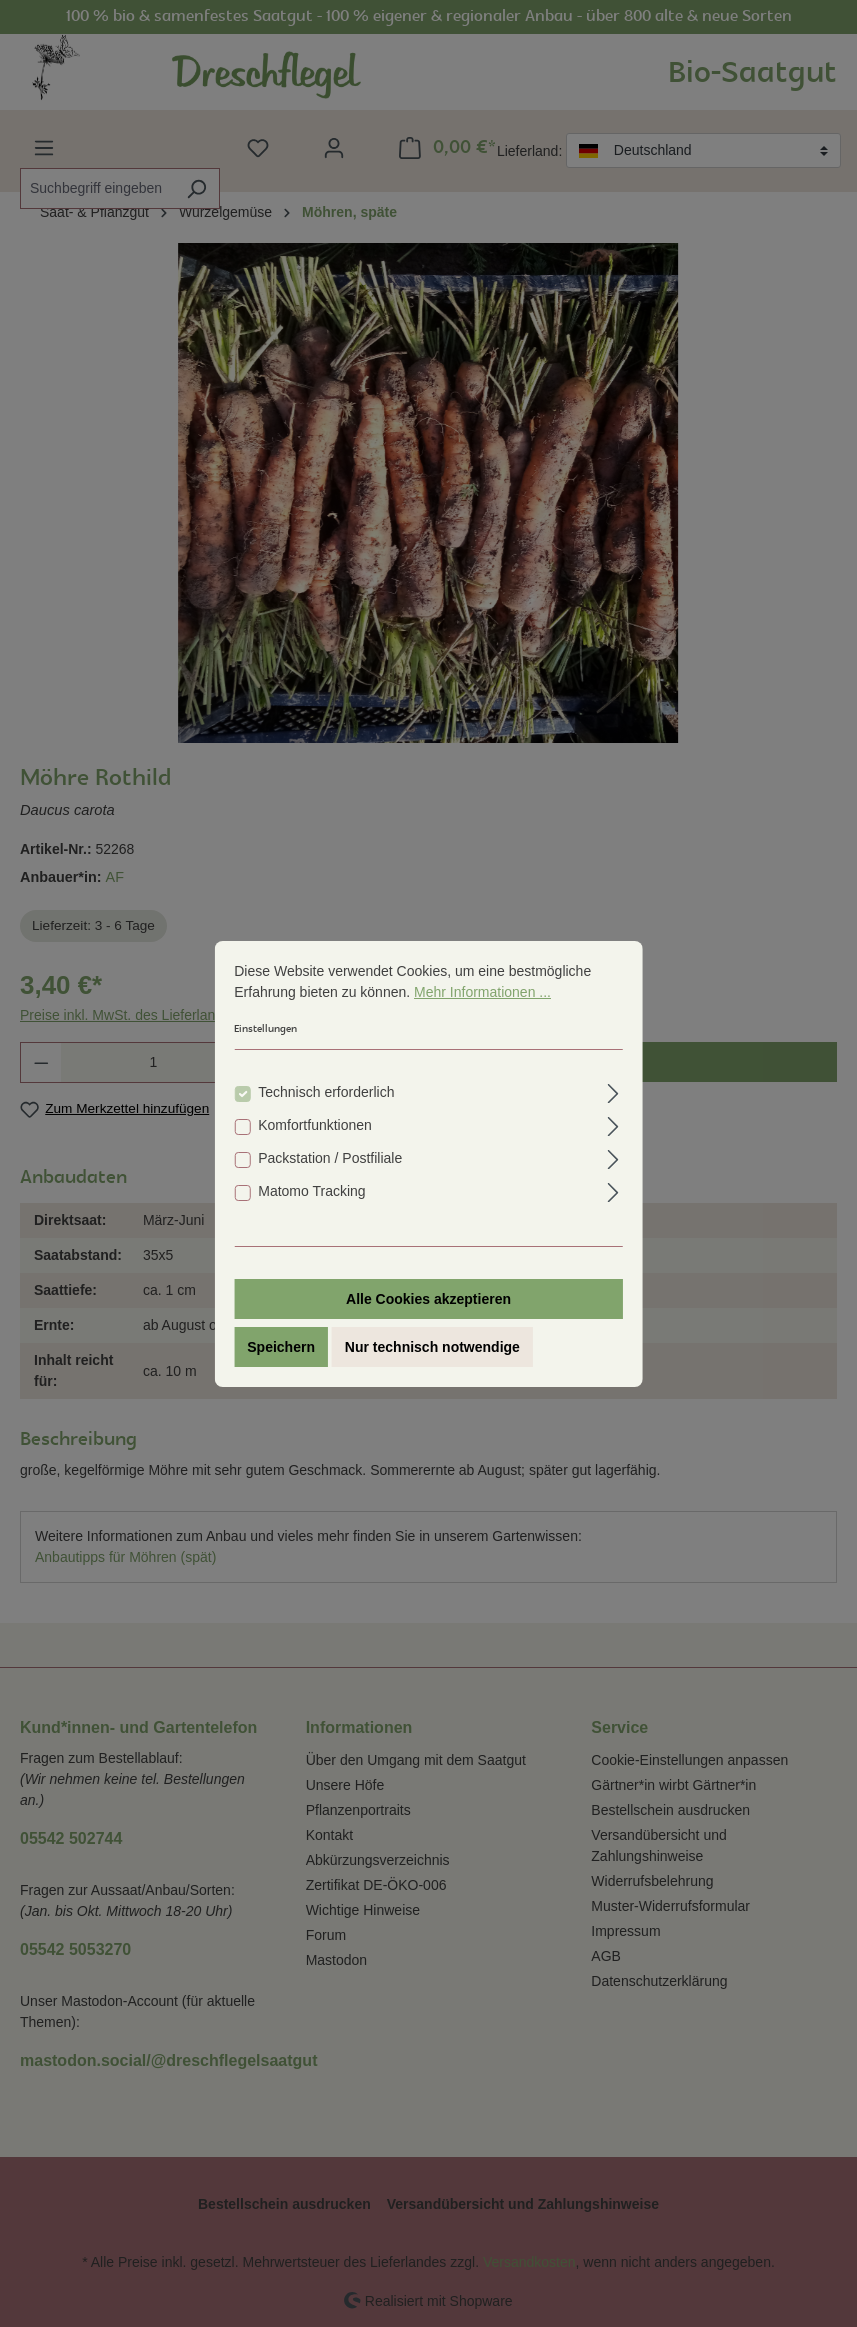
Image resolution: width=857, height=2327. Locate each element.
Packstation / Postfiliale (330, 1158)
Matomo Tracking (311, 1191)
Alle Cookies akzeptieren (428, 1299)
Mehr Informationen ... (482, 992)
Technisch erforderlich (326, 1092)
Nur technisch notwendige (432, 1347)
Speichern (281, 1347)
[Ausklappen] (613, 1090)
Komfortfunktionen (315, 1125)
